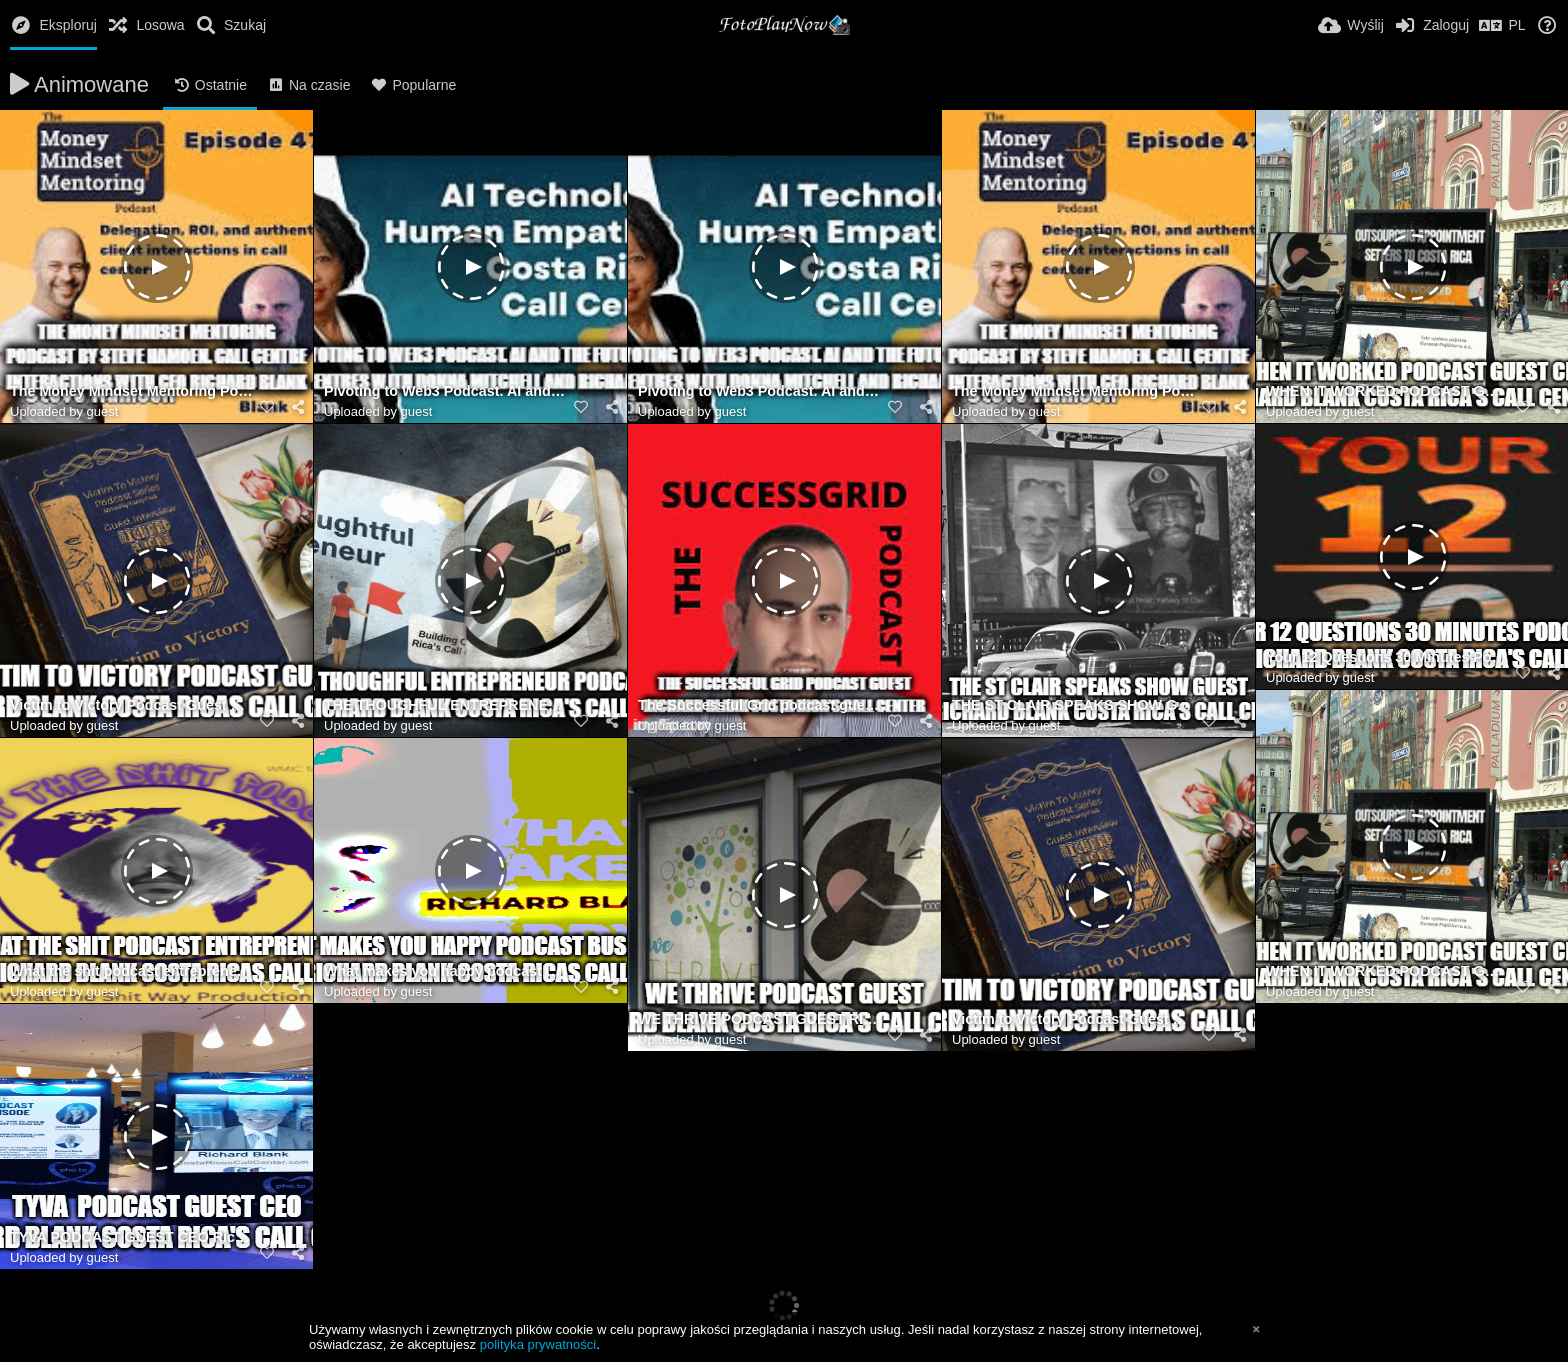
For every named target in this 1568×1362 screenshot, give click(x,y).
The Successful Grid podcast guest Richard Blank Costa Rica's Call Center (759, 705)
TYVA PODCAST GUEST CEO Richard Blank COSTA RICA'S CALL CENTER (131, 1237)
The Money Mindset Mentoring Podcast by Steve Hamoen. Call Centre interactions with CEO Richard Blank (131, 391)
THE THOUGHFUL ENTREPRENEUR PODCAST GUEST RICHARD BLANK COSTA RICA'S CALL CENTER (445, 705)
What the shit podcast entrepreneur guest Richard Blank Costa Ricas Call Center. (131, 971)
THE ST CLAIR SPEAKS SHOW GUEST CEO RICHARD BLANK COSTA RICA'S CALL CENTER (1073, 705)
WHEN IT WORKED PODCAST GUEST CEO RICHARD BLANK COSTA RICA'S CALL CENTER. (1387, 391)
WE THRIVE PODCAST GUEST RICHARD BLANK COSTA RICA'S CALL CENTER (759, 1019)
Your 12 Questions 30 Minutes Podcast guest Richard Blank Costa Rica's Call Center (1387, 657)
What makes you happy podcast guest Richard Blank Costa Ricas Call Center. (445, 971)
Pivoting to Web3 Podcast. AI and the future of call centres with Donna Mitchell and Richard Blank (445, 391)
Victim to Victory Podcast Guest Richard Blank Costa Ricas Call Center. (131, 705)
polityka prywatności (538, 1344)
